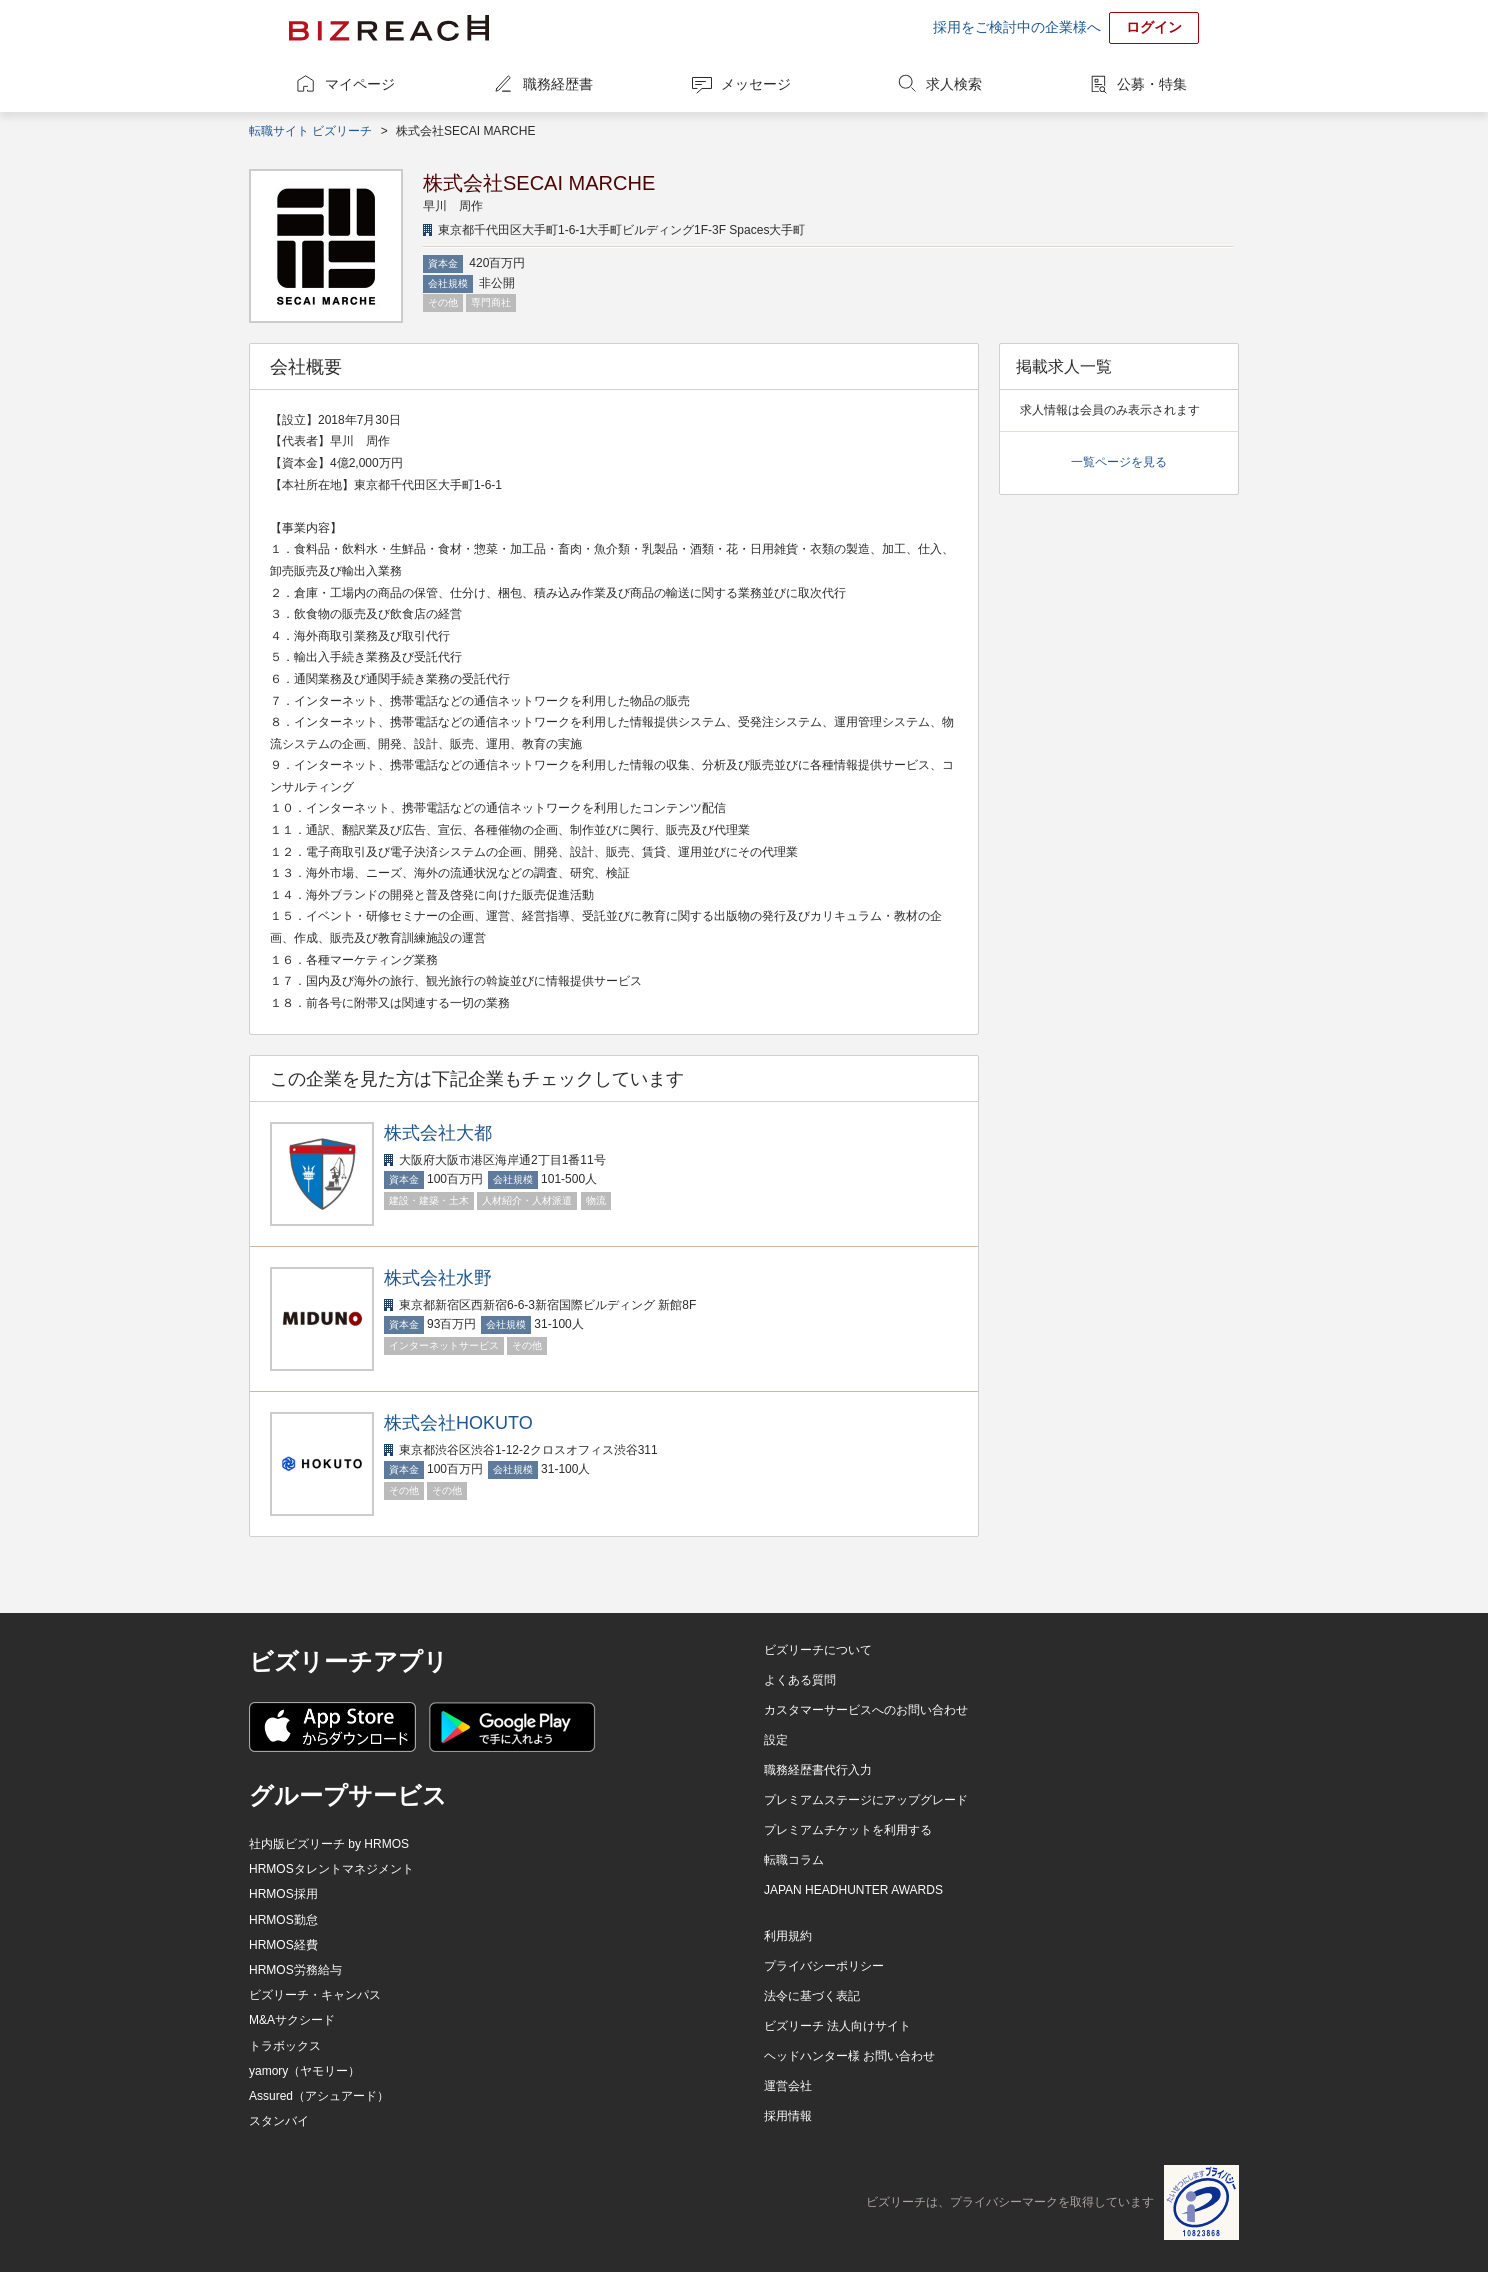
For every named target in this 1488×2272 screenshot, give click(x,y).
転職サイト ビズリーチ (310, 131)
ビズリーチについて (818, 1650)
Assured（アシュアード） (319, 2096)
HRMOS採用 (283, 1894)
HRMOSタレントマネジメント (331, 1869)
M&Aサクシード (292, 2020)
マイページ (360, 84)
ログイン (1154, 27)
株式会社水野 (438, 1278)
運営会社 (788, 2086)
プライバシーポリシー (824, 1966)
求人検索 (954, 84)
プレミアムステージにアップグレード (866, 1800)
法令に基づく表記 (812, 1996)
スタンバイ (279, 2121)
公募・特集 (1152, 84)
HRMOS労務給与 (295, 1970)
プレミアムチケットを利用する (848, 1830)
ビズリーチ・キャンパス (315, 1995)
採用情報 (788, 2116)
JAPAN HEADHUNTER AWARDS (853, 1890)
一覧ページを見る (1119, 462)
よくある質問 (800, 1680)
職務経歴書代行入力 (818, 1770)
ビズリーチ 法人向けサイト (837, 2026)
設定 (776, 1740)
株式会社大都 (438, 1133)
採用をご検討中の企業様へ (1017, 27)
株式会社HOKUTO (458, 1423)
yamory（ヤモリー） (304, 2071)
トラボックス (285, 2046)
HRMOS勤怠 (283, 1920)
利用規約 (788, 1936)
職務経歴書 (558, 84)
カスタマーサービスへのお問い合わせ (866, 1710)
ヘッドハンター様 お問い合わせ (849, 2056)
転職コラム (794, 1860)
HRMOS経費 (283, 1945)
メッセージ (756, 84)
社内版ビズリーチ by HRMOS (329, 1844)
